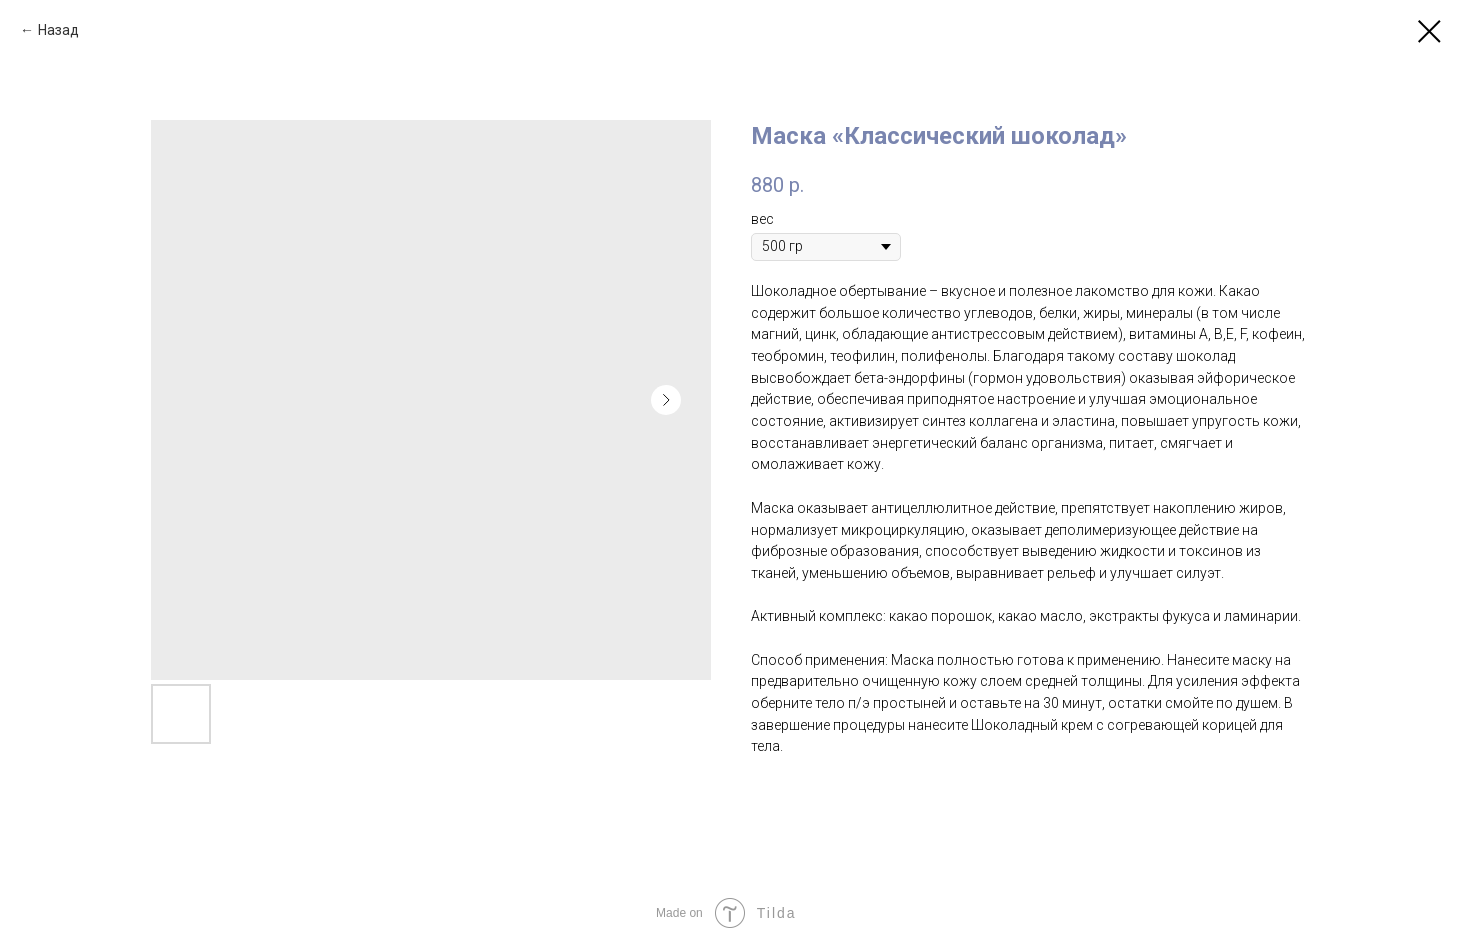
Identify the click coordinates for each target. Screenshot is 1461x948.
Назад (58, 30)
